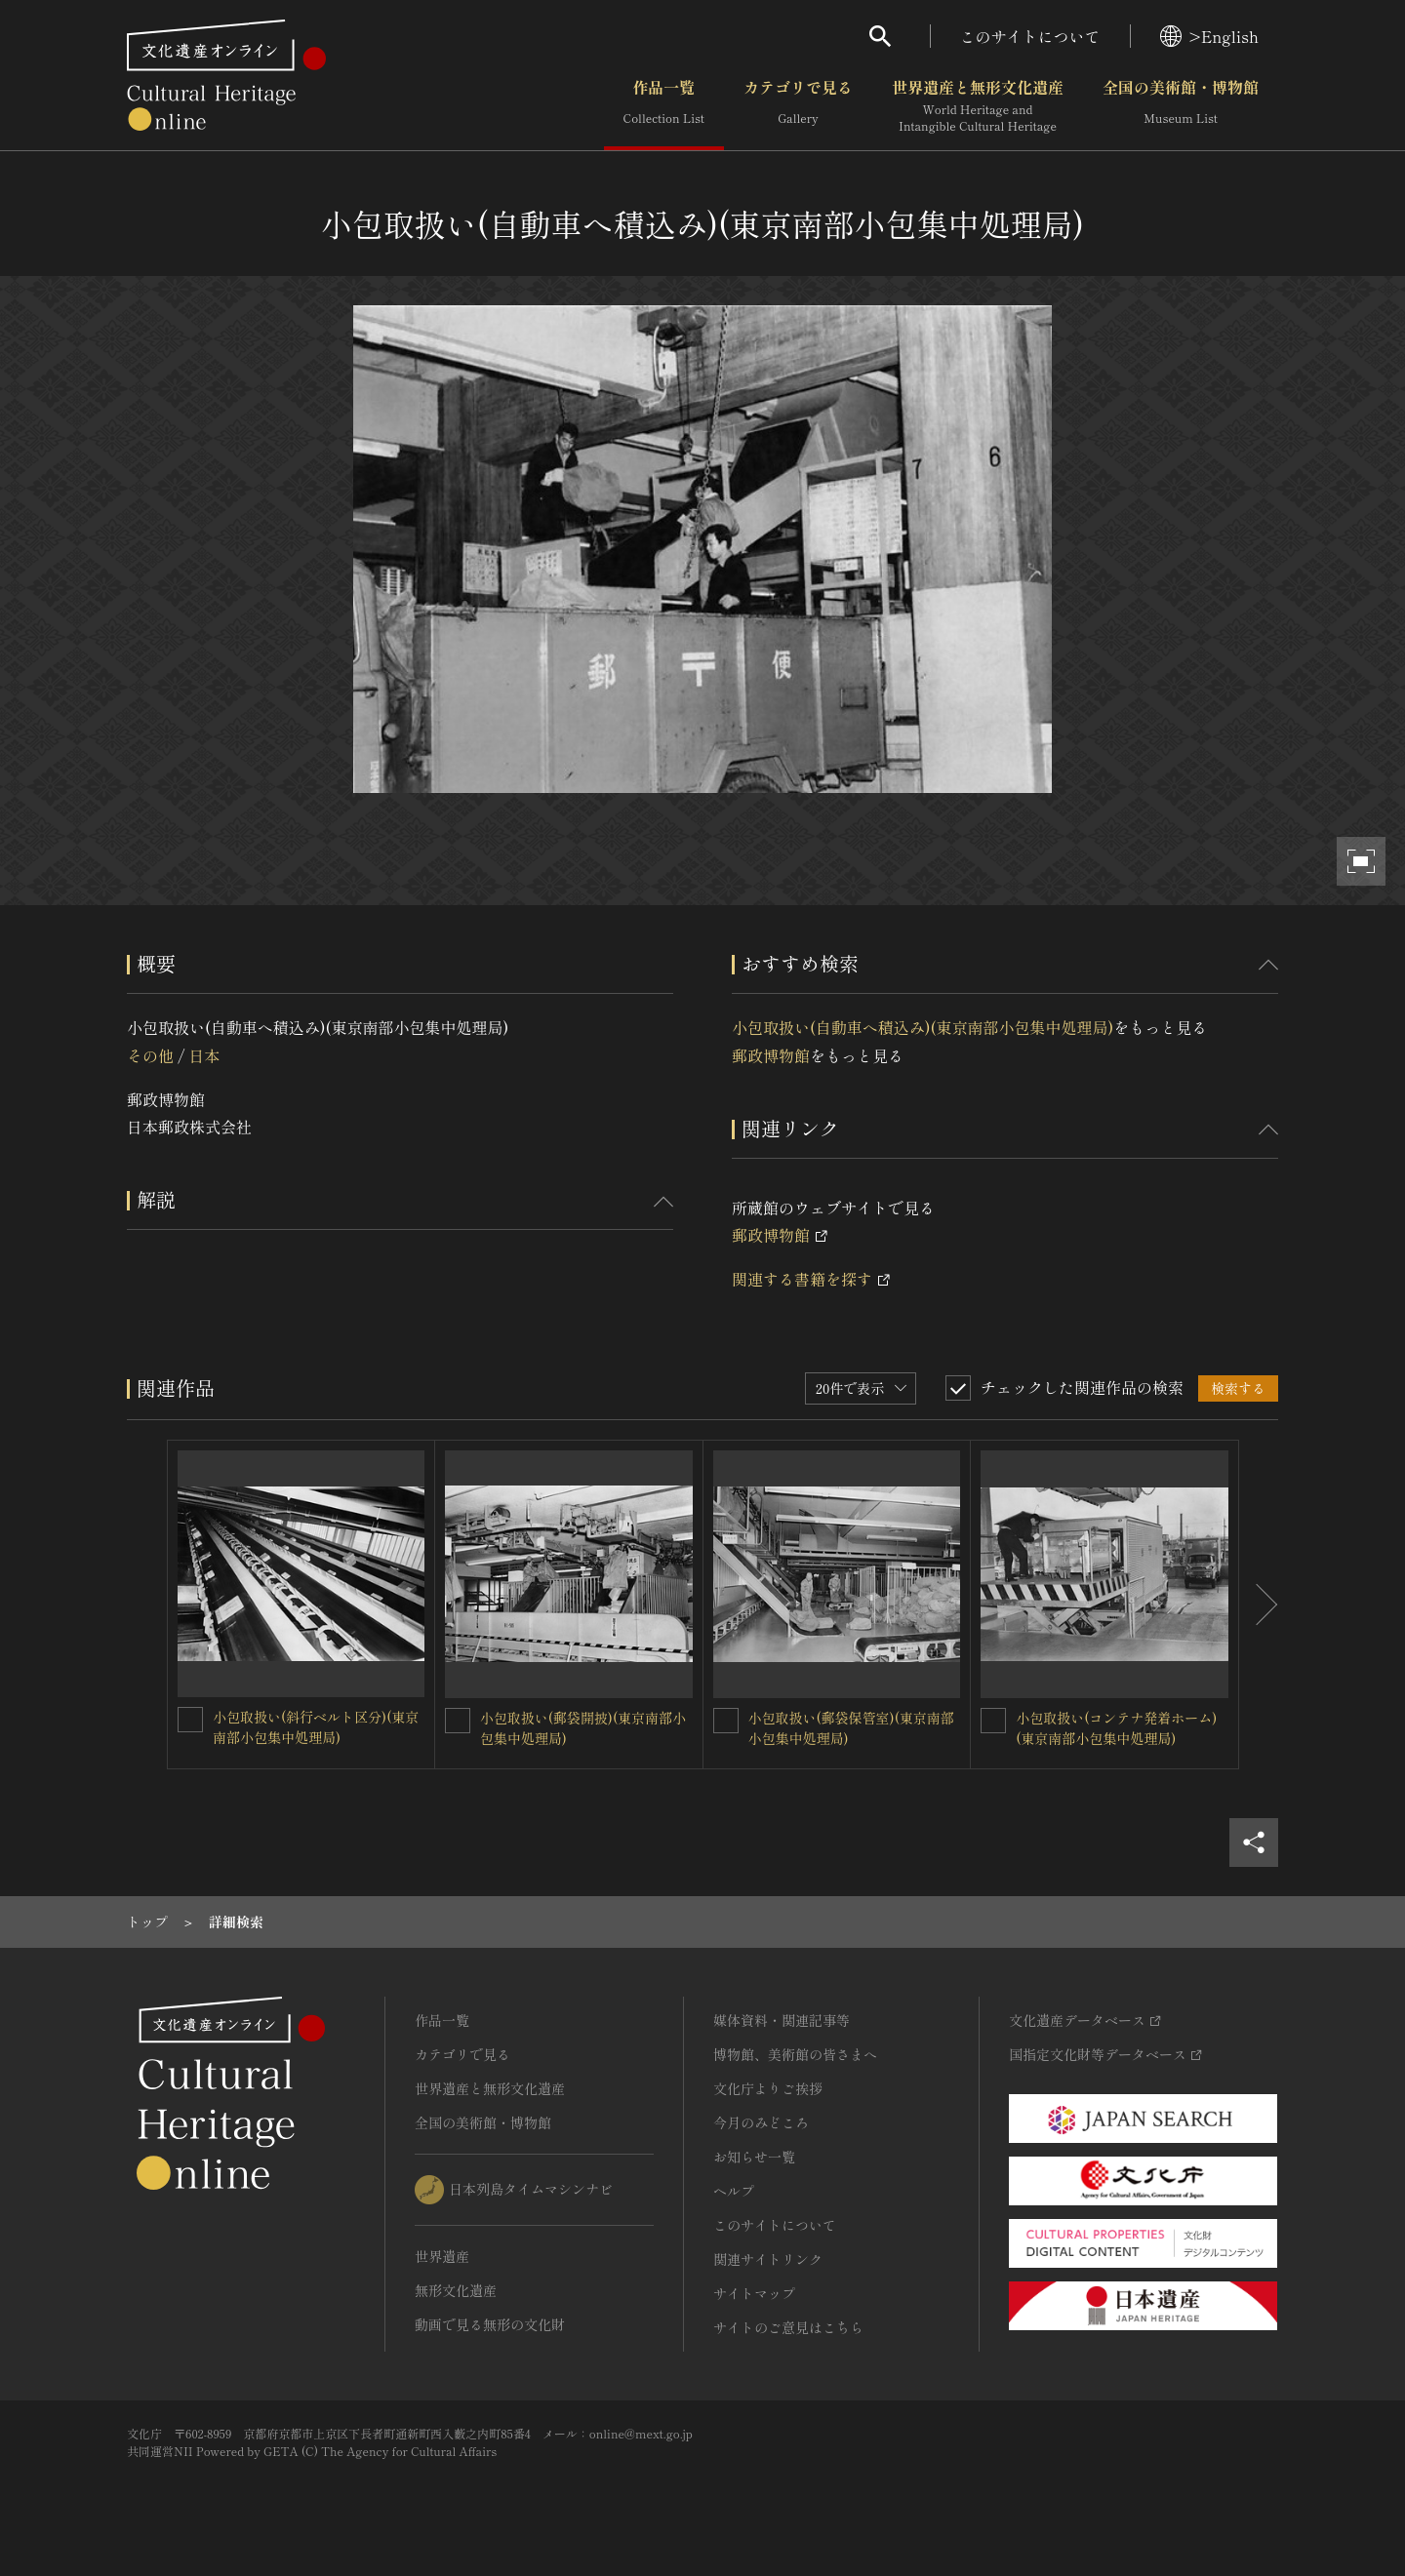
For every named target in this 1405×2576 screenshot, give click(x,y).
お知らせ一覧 (754, 2156)
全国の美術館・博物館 (1181, 106)
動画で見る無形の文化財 (490, 2324)
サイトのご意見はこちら (788, 2327)
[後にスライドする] (1258, 1604)
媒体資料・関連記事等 (781, 2020)
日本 (204, 1055)
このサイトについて (1030, 36)
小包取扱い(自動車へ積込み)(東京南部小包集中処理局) (922, 1027)
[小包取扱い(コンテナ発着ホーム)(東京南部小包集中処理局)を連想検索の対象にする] (993, 1720)
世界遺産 (442, 2256)
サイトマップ (754, 2293)
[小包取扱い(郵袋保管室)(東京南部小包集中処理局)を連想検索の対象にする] (726, 1720)
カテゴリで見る (798, 106)
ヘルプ (733, 2190)
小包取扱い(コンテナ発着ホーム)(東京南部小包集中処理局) (1116, 1728)
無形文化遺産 (456, 2290)
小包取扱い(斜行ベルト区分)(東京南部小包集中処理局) (316, 1727)
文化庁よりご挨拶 (768, 2088)
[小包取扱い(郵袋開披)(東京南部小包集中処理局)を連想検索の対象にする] (457, 1720)
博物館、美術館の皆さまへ (795, 2054)
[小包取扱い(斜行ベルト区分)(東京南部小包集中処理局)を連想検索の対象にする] (190, 1719)
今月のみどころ (761, 2122)
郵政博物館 (771, 1055)
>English (1209, 36)
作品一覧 (663, 106)
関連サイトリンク (768, 2259)
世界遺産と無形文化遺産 (978, 106)
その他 (150, 1055)
